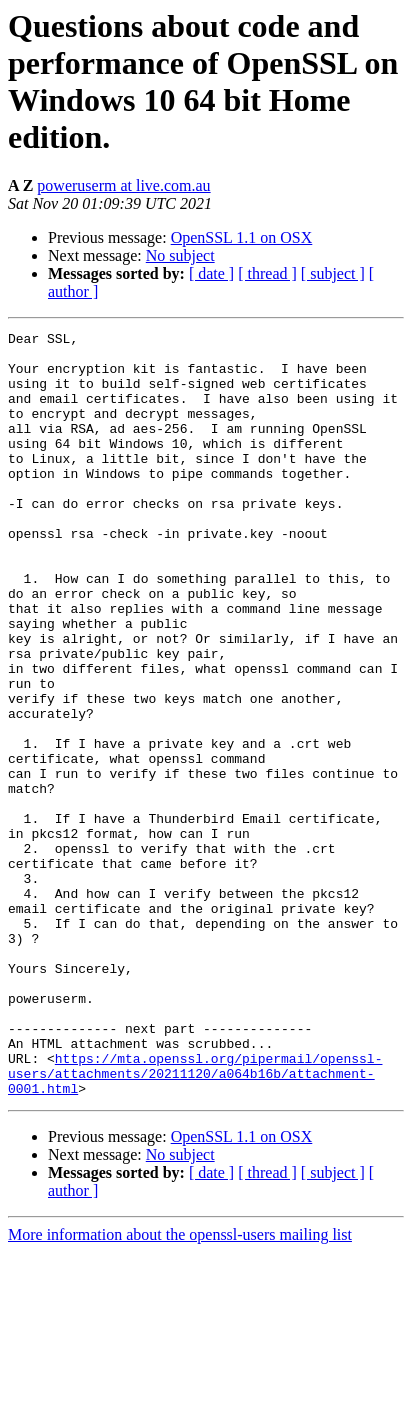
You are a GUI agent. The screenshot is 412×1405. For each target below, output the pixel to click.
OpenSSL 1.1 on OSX (242, 237)
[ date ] (211, 273)
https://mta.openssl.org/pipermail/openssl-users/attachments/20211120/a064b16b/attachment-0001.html (195, 1223)
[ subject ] (333, 273)
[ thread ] (267, 273)
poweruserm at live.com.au (123, 185)
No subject (180, 255)
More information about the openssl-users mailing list (180, 1387)
